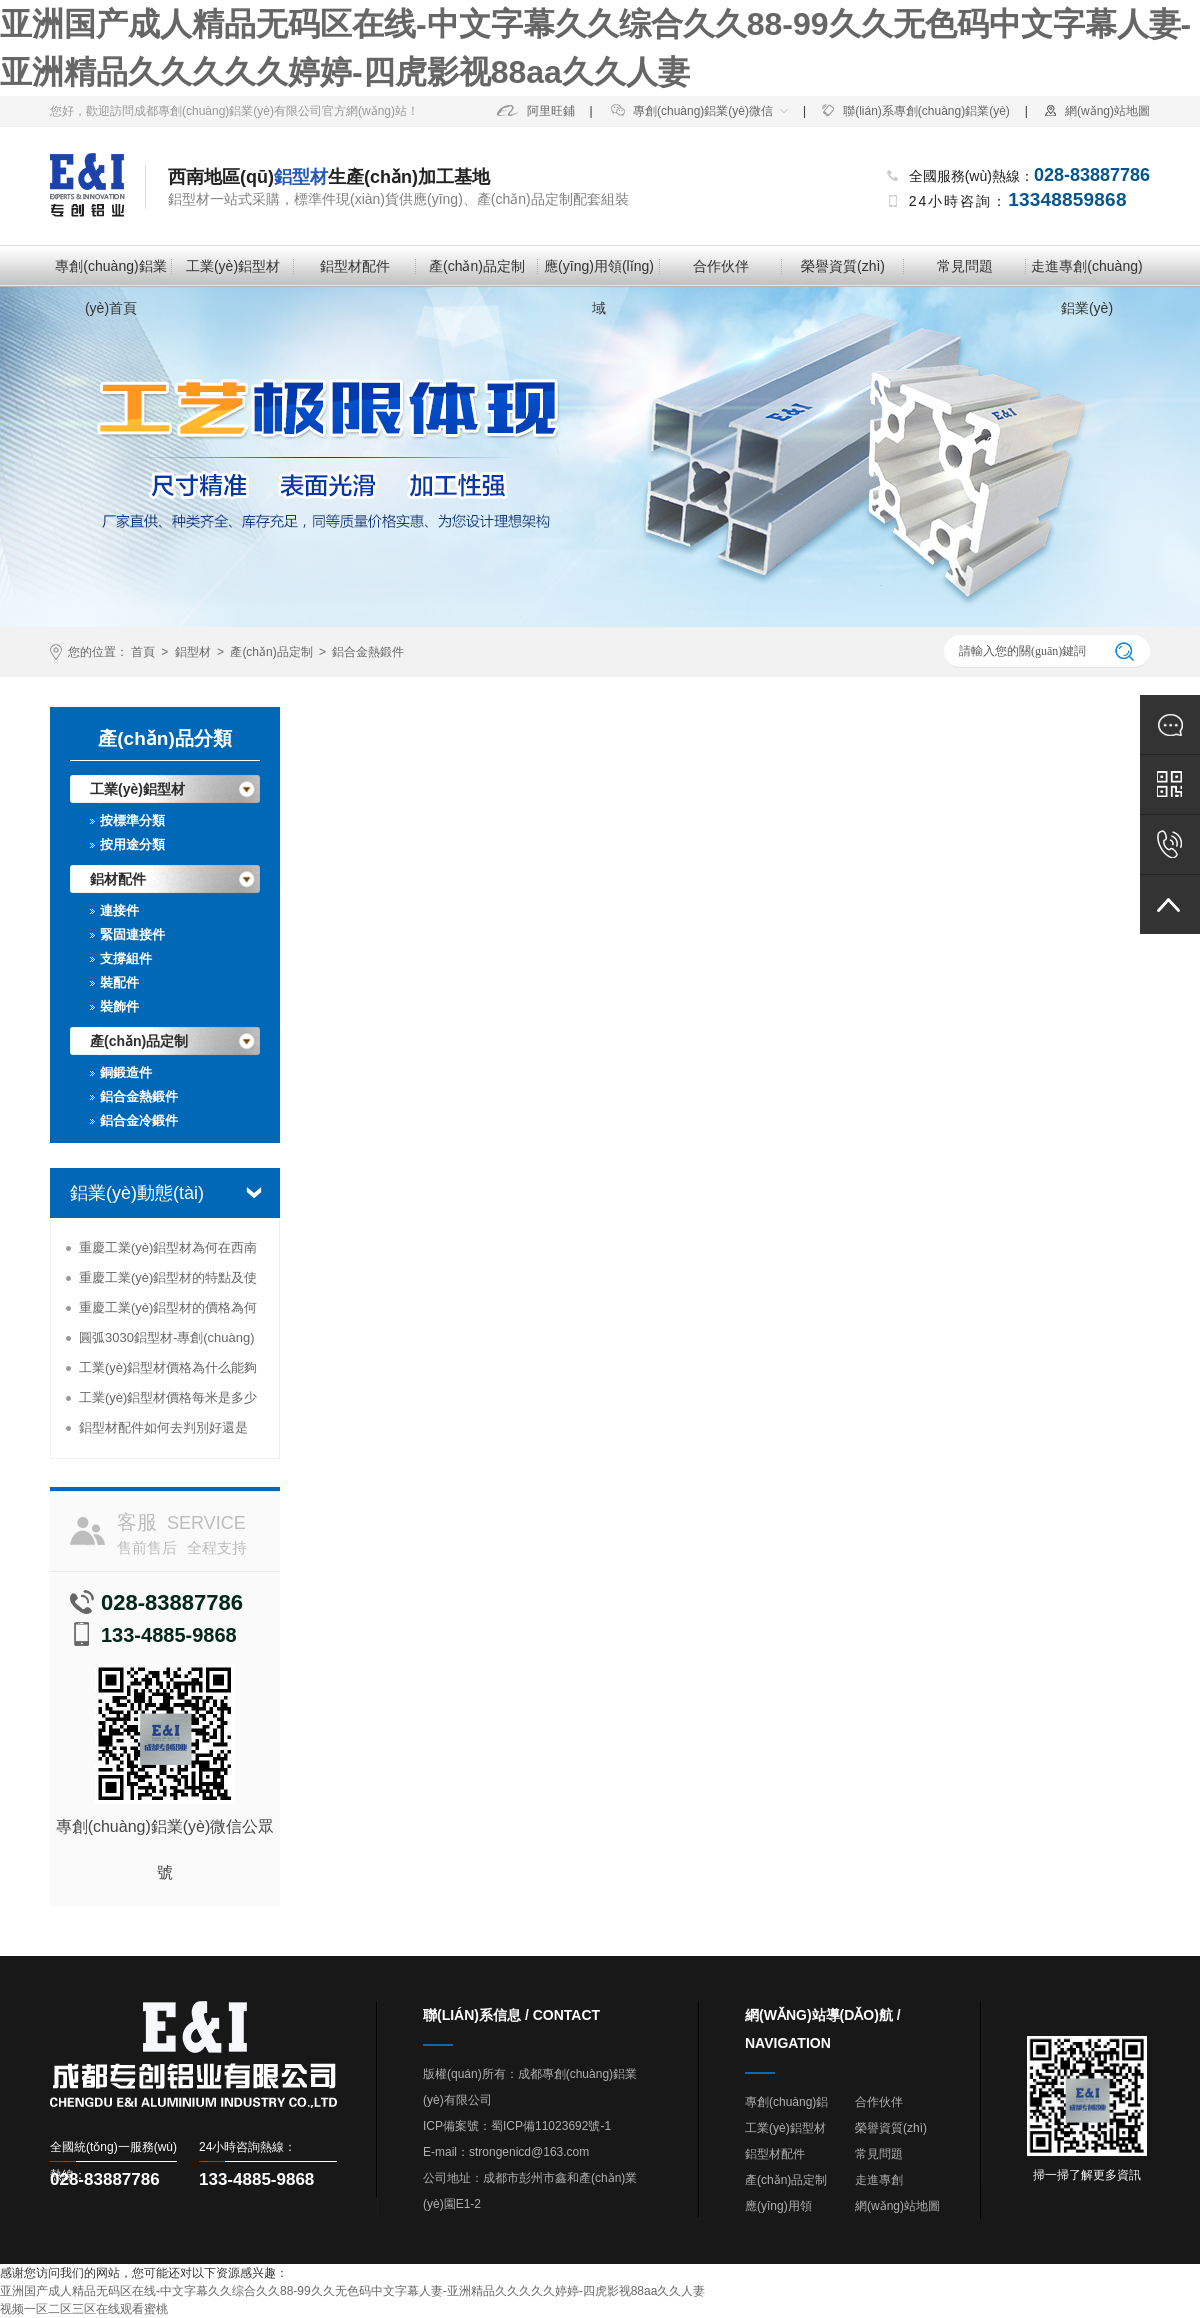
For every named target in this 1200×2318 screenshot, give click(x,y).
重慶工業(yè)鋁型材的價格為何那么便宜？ (168, 1311)
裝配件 (119, 982)
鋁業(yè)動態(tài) (137, 1193)
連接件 (119, 910)
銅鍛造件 (126, 1072)
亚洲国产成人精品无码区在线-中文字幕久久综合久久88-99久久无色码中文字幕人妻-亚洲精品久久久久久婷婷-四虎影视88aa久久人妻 (352, 2291)
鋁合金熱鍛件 (368, 652)
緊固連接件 (132, 934)
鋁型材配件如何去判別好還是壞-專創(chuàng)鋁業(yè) (163, 1431)
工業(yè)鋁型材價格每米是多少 (168, 1397)
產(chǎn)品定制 (477, 266)
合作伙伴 (721, 266)
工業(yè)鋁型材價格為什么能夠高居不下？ (168, 1371)
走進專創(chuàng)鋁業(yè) (1086, 272)
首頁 (143, 652)
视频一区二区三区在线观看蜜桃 (84, 2309)
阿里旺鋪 (536, 111)
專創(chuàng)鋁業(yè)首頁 (110, 272)
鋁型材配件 (355, 266)
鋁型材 (193, 652)
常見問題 (965, 266)
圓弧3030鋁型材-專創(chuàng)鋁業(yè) (167, 1341)
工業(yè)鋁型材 (233, 266)
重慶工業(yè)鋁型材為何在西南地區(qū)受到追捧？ (168, 1251)
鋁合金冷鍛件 (139, 1120)
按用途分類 (132, 844)
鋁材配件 (118, 879)
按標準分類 (132, 820)
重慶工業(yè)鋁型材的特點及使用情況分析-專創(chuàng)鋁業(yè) (168, 1281)
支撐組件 (126, 958)
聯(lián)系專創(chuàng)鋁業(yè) (915, 111)
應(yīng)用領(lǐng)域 (599, 272)
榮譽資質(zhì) (843, 266)
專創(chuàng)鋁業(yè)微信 (692, 111)
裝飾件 (119, 1006)
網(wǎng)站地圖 (1096, 111)
